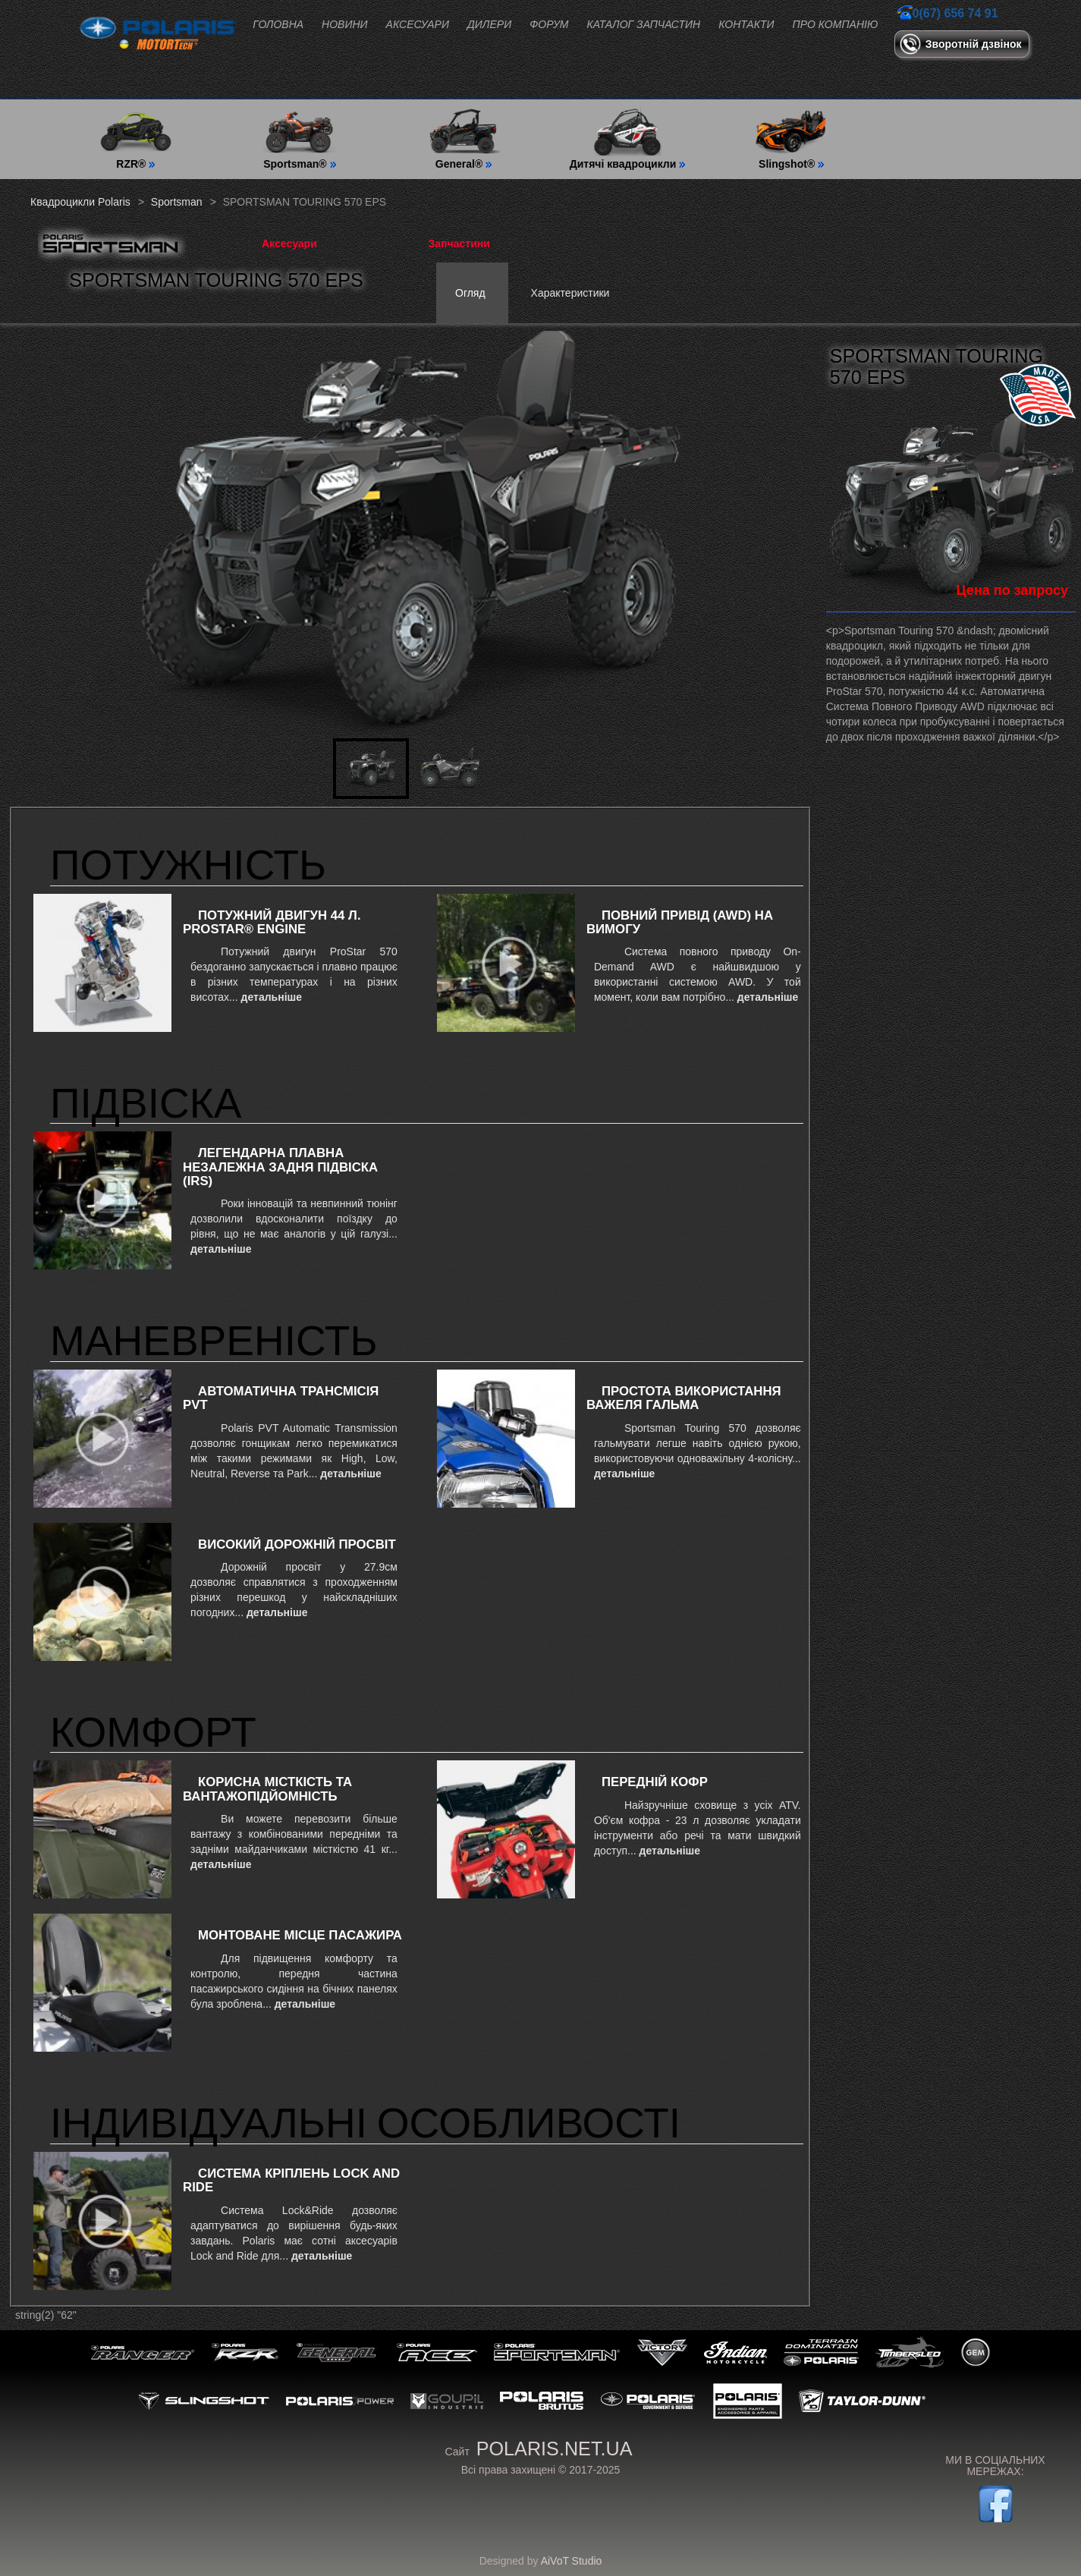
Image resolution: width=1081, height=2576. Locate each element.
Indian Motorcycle (735, 2352)
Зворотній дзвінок (973, 44)
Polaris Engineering (747, 2401)
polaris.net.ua (554, 2448)
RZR (245, 2352)
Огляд (470, 293)
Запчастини (459, 243)
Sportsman (557, 2352)
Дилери (489, 24)
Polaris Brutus (541, 2401)
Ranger (143, 2352)
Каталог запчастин (644, 24)
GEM (975, 2352)
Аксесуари (417, 24)
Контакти (746, 24)
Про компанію (835, 24)
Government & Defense (648, 2401)
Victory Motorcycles (662, 2352)
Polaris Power (340, 2401)
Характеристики (570, 293)
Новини (344, 24)
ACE (437, 2352)
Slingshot (203, 2401)
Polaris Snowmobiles (821, 2352)
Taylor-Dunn (862, 2401)
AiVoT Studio (571, 2561)
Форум (549, 24)
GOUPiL (446, 2401)
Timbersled (909, 2352)
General (338, 2352)
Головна (278, 24)
